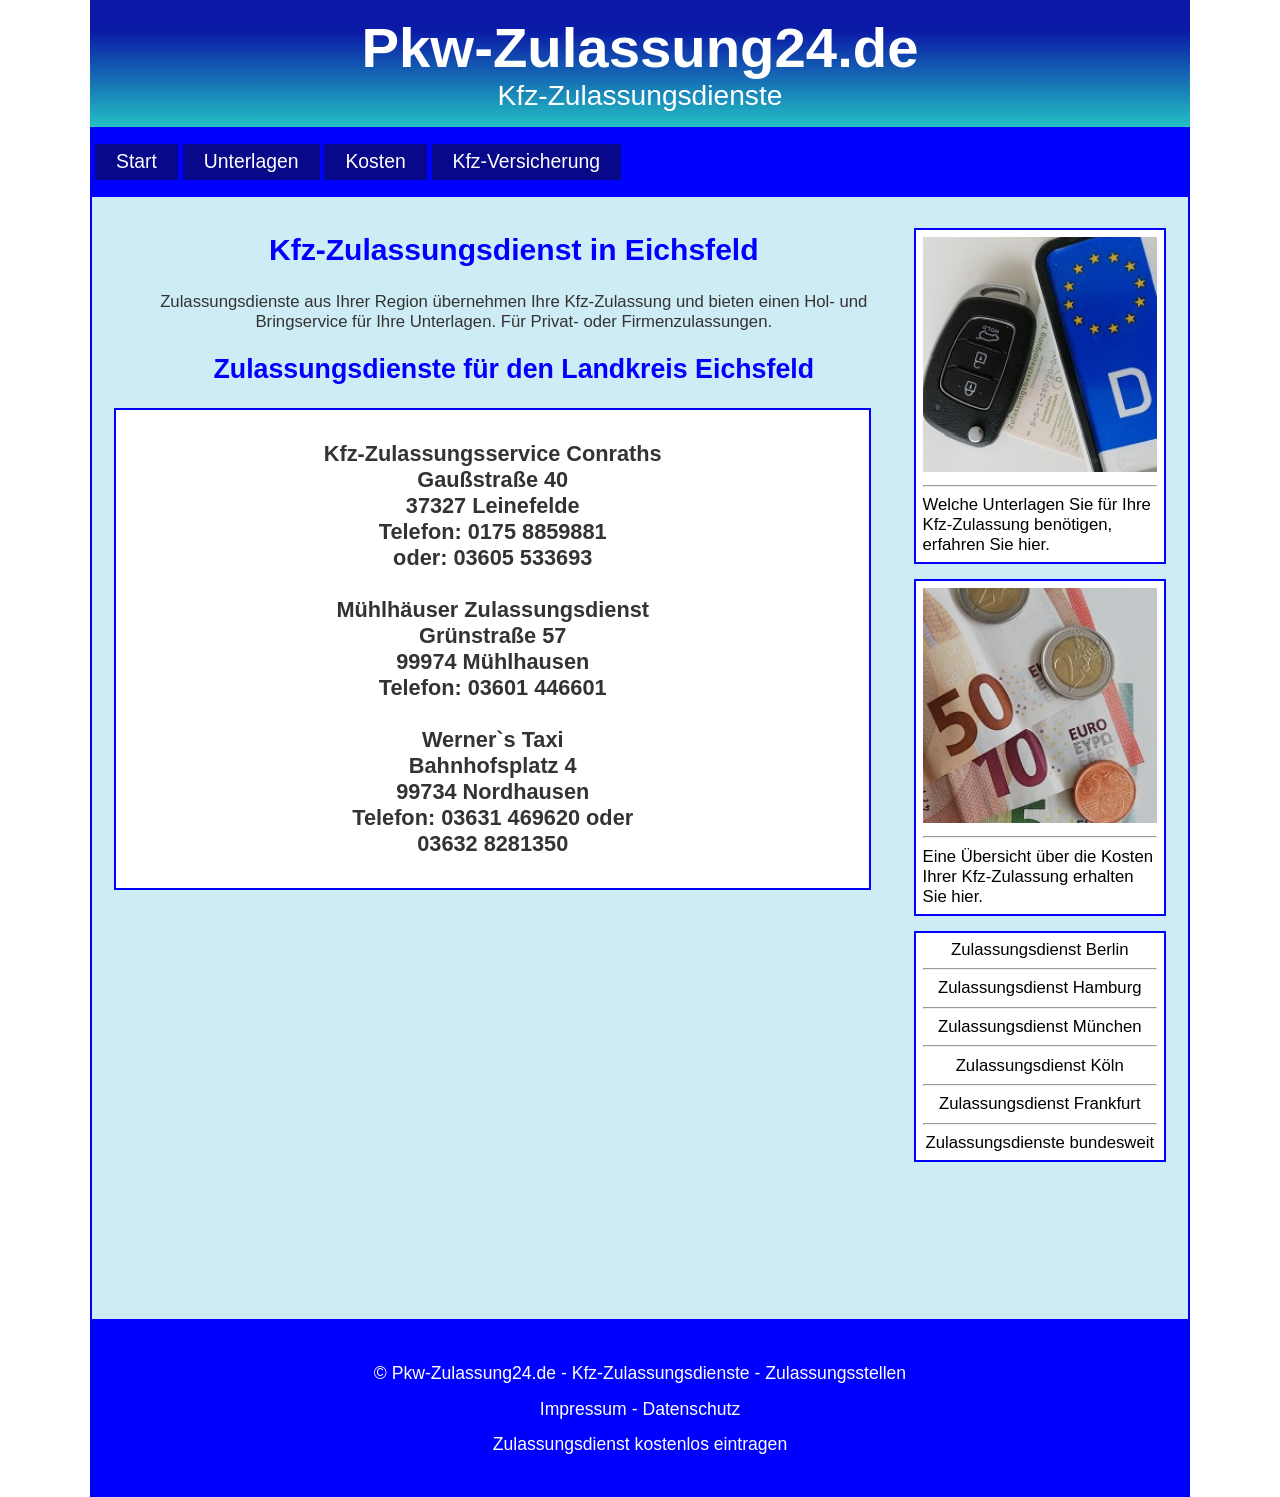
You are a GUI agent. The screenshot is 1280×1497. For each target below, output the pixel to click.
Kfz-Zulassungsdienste (661, 1373)
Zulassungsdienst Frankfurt (1040, 1103)
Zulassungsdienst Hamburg (1040, 987)
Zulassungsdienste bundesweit (1039, 1142)
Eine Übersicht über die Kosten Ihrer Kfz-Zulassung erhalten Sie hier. (1038, 876)
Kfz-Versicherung (526, 161)
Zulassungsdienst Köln (1040, 1065)
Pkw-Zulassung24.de (474, 1373)
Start (136, 161)
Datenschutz (691, 1409)
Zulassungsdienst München (1040, 1026)
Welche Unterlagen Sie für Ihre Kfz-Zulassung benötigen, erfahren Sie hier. (1037, 524)
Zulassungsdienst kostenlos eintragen (640, 1444)
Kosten (375, 161)
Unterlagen (251, 161)
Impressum (583, 1409)
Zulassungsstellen (835, 1373)
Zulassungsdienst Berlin (1040, 949)
